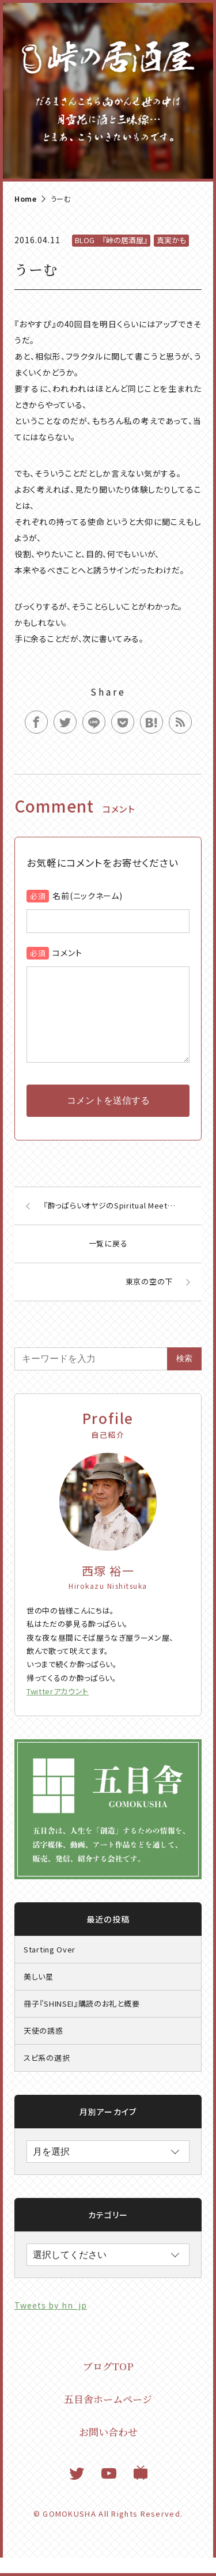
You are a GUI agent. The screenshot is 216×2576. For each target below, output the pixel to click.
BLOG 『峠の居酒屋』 (111, 240)
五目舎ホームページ (108, 2417)
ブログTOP (108, 2384)
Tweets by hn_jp (50, 2323)
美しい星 (39, 1994)
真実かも (171, 240)
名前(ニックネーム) (87, 895)
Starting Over (49, 1967)
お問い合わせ (108, 2450)
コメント (67, 952)
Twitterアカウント (57, 1709)
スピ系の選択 (47, 2076)
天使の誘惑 (43, 2049)
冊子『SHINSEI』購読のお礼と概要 (81, 2021)
